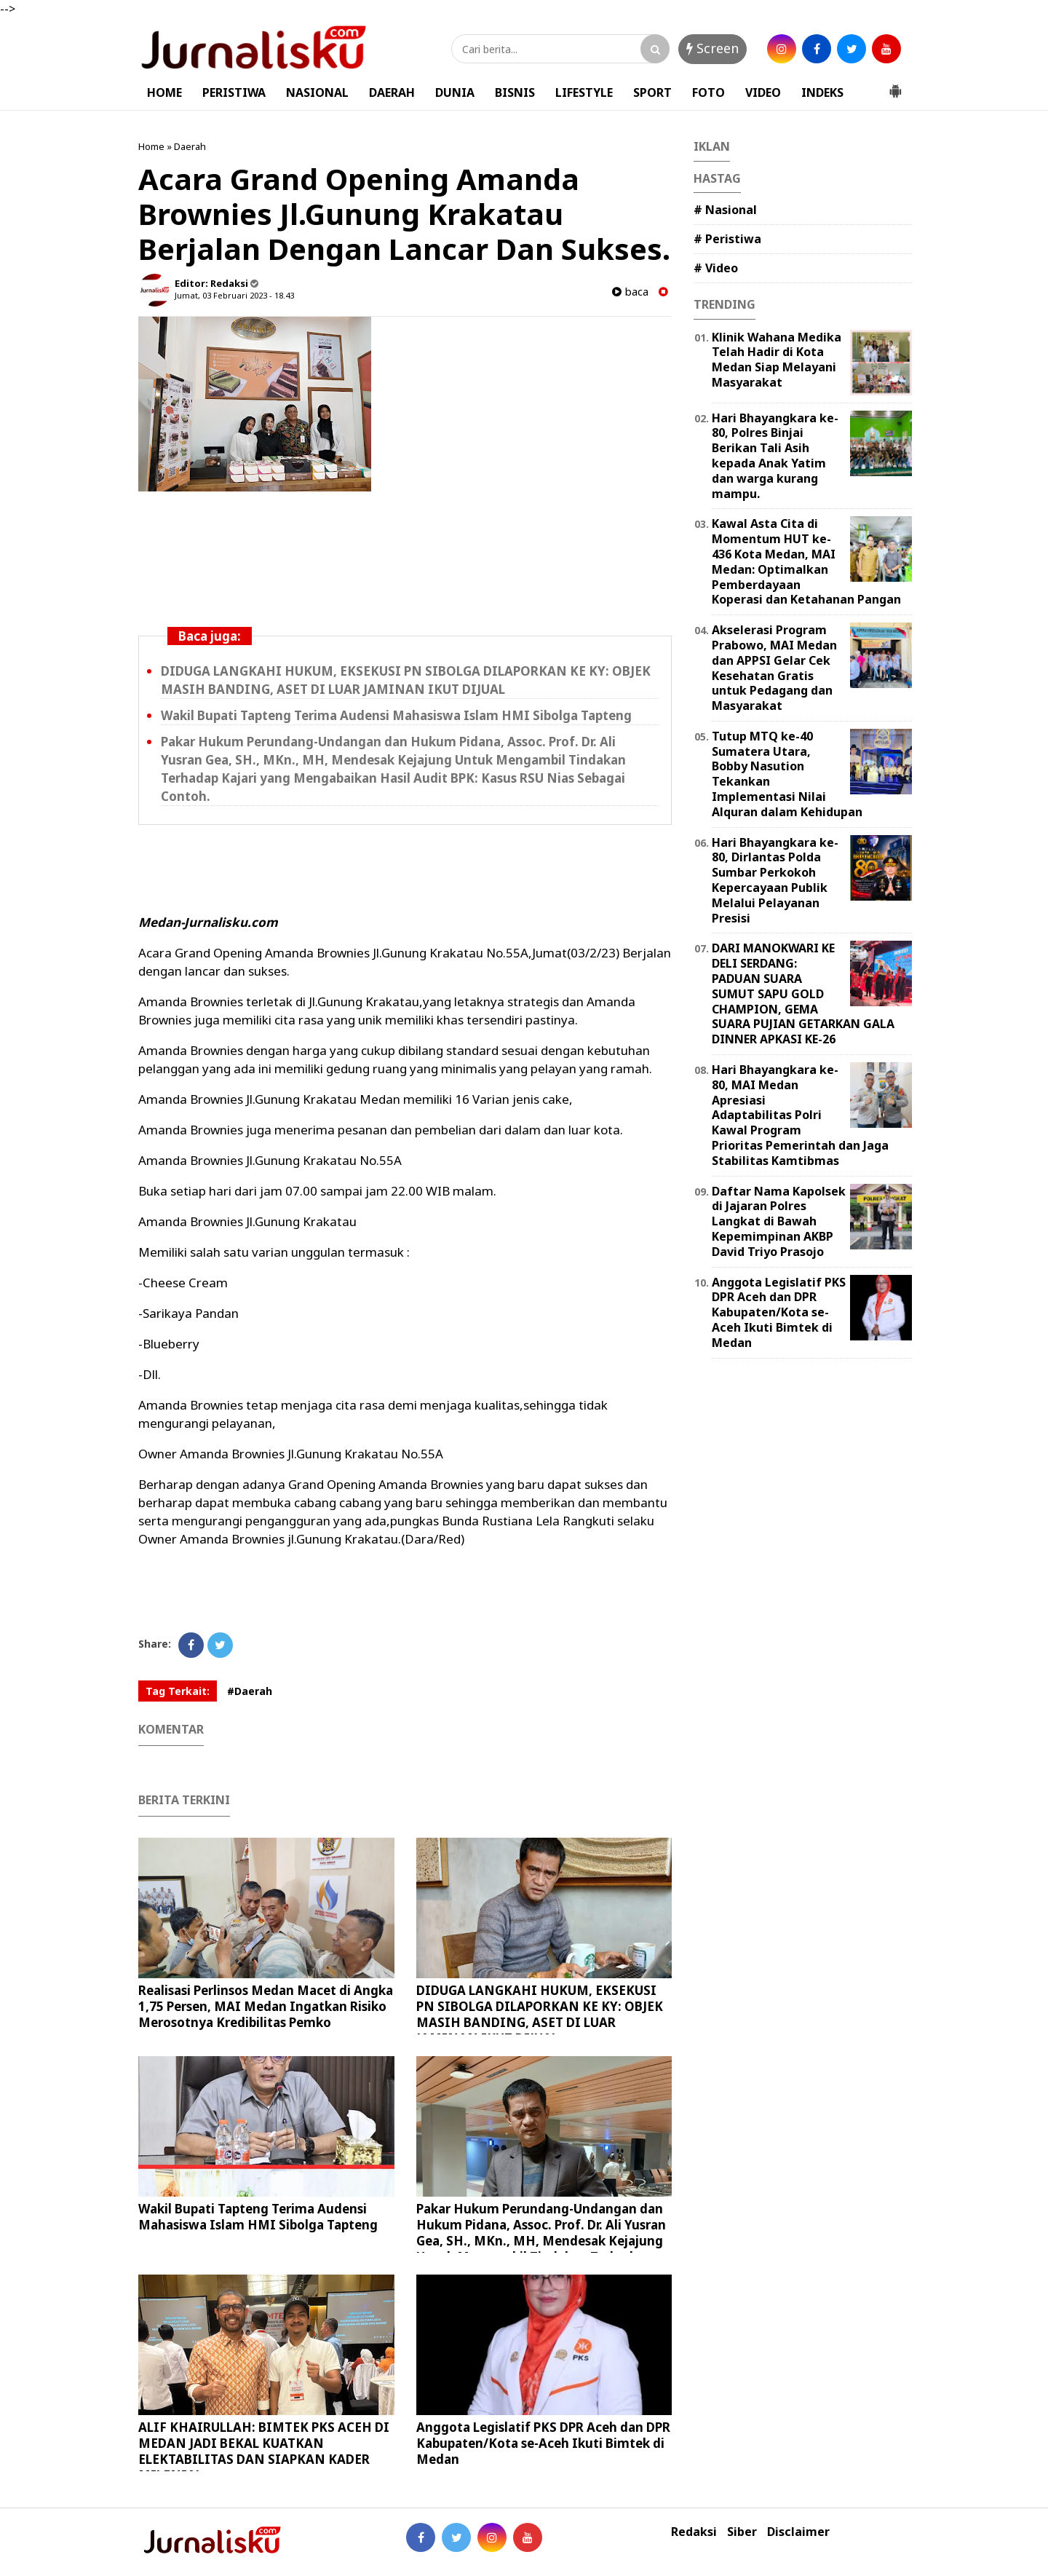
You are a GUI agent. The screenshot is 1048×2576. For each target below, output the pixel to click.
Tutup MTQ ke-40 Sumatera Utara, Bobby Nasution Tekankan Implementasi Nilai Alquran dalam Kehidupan (787, 774)
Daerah (190, 146)
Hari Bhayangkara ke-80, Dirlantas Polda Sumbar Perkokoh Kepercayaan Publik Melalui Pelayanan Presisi (775, 880)
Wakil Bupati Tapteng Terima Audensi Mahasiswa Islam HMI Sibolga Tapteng (396, 715)
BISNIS (515, 92)
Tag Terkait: (178, 1691)
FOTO (708, 92)
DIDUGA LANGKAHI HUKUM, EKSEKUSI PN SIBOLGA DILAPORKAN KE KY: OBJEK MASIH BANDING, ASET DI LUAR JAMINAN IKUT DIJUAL (406, 680)
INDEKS (822, 92)
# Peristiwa (727, 239)
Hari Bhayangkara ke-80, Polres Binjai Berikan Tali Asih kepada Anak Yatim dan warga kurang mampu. (775, 456)
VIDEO (763, 92)
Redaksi (694, 2532)
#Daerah (249, 1691)
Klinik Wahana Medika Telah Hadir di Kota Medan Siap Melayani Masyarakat (776, 359)
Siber (742, 2532)
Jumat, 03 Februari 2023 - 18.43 (234, 295)
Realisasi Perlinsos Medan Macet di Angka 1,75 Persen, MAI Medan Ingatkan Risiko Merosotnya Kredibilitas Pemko (265, 2006)
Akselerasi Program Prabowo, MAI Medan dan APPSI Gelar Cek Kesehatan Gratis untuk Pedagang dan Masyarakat (774, 668)
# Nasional (725, 210)
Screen (712, 48)
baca (630, 291)
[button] (895, 85)
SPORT (652, 92)
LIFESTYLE (584, 92)
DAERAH (392, 92)
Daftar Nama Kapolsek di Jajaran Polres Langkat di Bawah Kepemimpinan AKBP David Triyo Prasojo (779, 1221)
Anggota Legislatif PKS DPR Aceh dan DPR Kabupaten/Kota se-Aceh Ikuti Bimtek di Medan (543, 2443)
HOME (164, 92)
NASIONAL (317, 92)
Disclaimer (798, 2532)
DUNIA (455, 92)
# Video (716, 268)
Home (151, 146)
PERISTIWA (234, 92)
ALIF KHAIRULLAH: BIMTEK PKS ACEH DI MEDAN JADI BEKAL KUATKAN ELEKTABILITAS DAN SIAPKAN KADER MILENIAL (263, 2451)
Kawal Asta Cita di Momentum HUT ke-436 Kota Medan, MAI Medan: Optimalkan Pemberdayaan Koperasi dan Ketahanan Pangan (806, 561)
